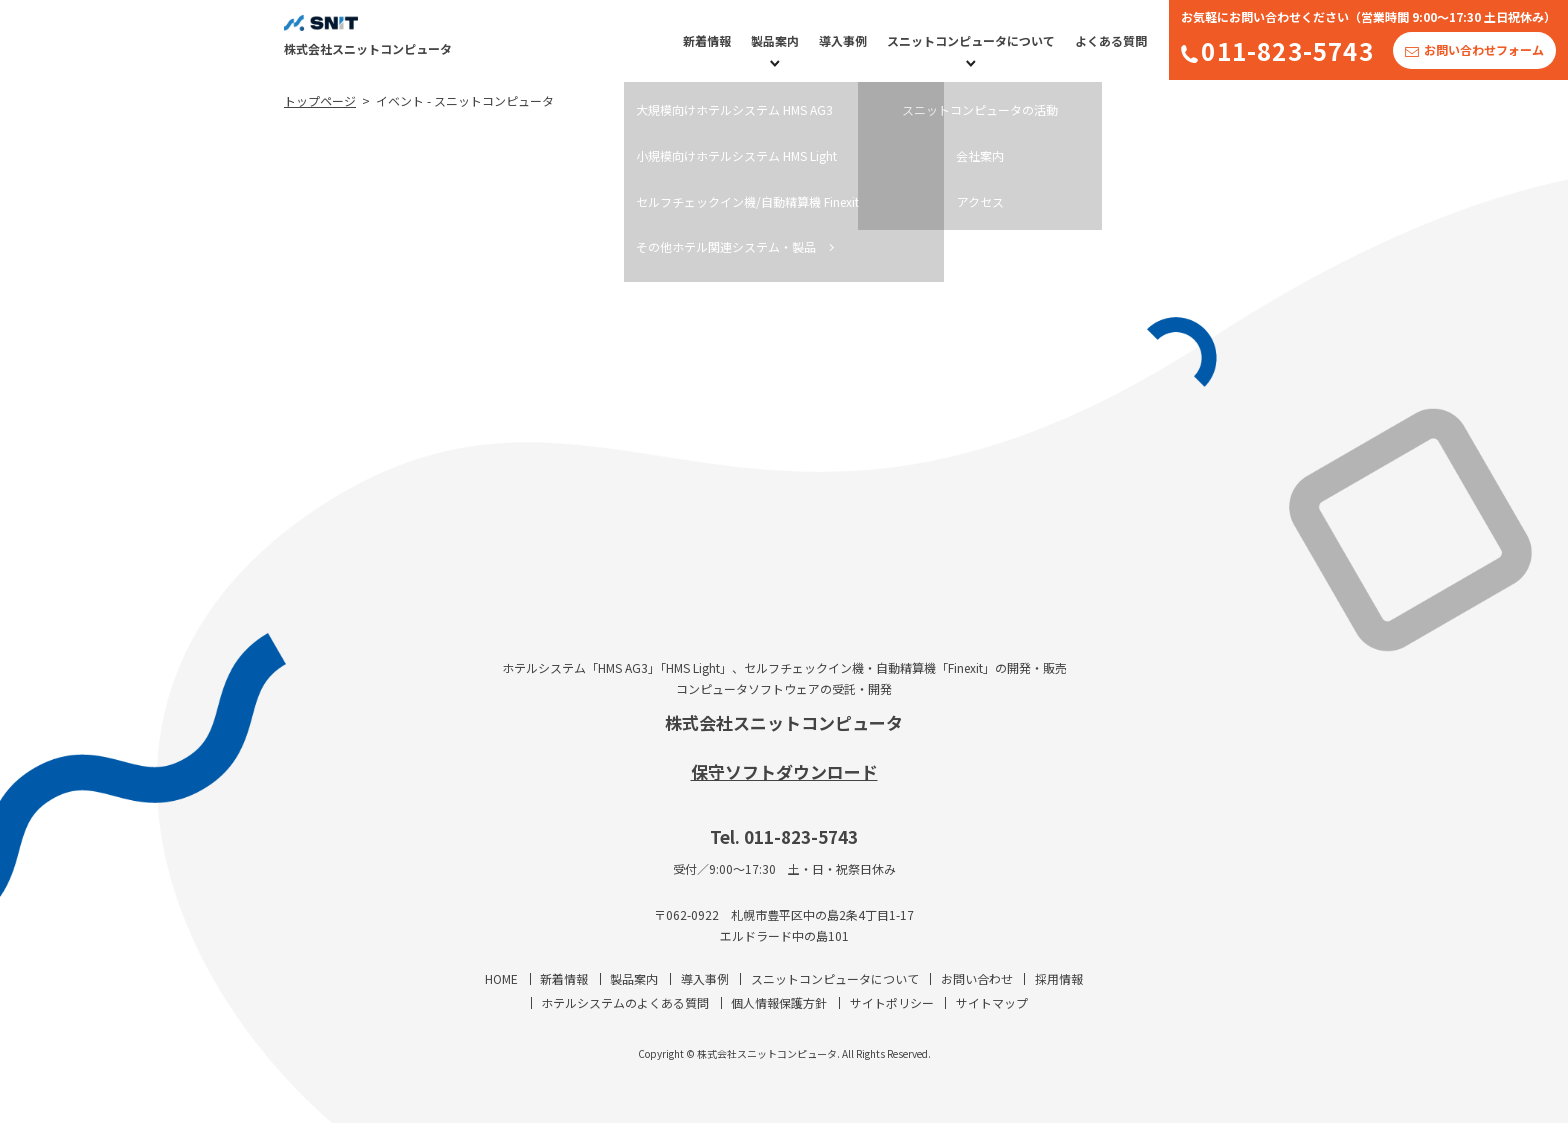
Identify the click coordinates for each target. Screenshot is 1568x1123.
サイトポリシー (892, 1002)
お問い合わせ (977, 978)
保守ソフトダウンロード (784, 771)
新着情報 (707, 40)
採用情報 (1059, 978)
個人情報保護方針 (779, 1002)
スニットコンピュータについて (971, 40)
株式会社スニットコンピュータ (784, 722)
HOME (501, 978)
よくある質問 (1111, 40)
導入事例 (843, 40)
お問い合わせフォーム (1484, 49)
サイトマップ (992, 1002)
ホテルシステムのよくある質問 (625, 1002)
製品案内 (775, 40)
